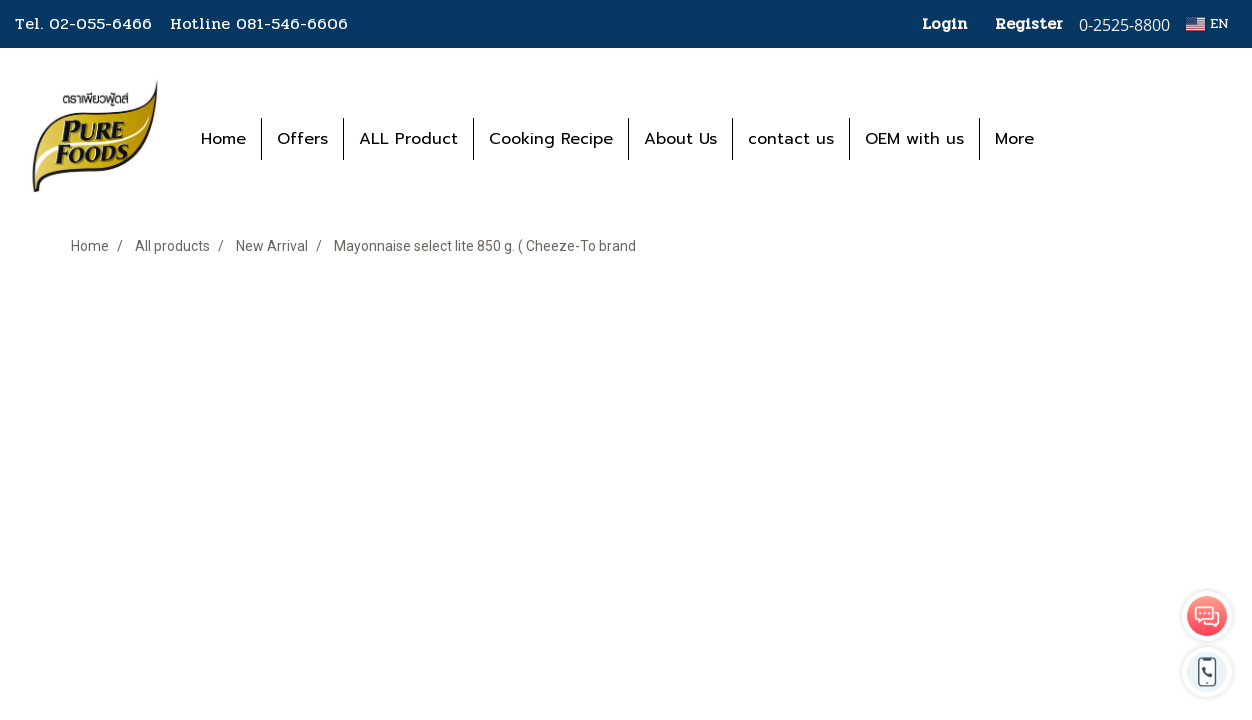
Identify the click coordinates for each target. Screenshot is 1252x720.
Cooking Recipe (551, 139)
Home (223, 139)
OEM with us (914, 139)
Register (1029, 23)
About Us (680, 139)
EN (1207, 23)
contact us (791, 139)
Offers (302, 139)
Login (944, 23)
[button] (1079, 139)
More (1014, 139)
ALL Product (408, 139)
